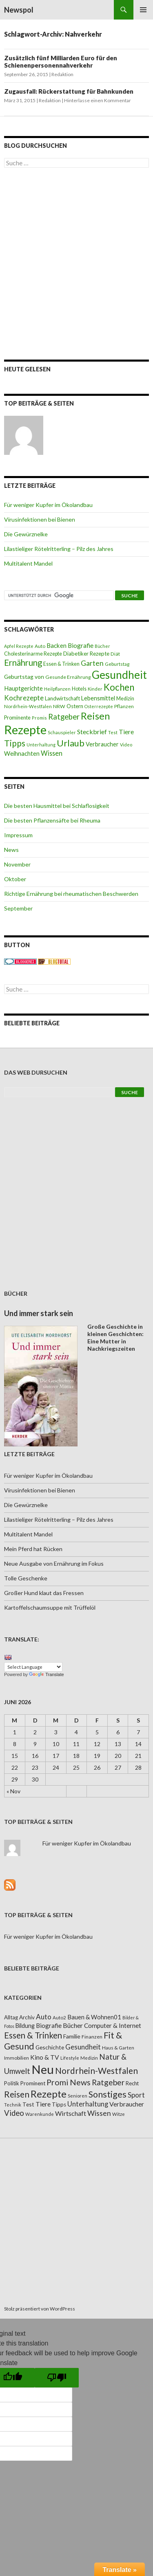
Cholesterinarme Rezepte (33, 654)
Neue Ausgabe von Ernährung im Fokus (54, 1563)
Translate (46, 1674)
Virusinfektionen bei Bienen (39, 519)
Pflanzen (124, 706)
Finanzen (92, 2037)
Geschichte (49, 2047)
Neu (42, 2069)
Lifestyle (69, 2057)
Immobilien (16, 2058)
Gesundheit (119, 674)
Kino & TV (44, 2057)
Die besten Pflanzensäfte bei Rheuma (52, 820)
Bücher (102, 646)
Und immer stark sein (38, 1313)
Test (113, 732)
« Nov (13, 1791)
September (18, 908)
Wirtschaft (70, 2113)
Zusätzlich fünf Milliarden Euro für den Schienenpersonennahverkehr (60, 61)
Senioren (77, 2095)
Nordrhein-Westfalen (28, 706)
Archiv (27, 2017)
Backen (57, 645)
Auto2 (59, 2017)
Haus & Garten (118, 2047)
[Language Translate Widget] (33, 1667)
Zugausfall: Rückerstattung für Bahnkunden (68, 91)
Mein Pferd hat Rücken (33, 1548)
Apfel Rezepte (18, 646)
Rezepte (25, 729)
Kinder (95, 688)
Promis (39, 717)
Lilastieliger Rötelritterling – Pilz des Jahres (58, 548)
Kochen (119, 687)
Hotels (79, 689)
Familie (71, 2036)
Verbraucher (102, 744)
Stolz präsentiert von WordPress (39, 2309)
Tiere (126, 731)
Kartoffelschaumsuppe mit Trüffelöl (49, 1607)
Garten (92, 663)
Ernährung (23, 662)
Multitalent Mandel (28, 563)
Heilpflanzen (57, 688)
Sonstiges (107, 2094)
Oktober (15, 878)
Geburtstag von (24, 676)
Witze (118, 2114)
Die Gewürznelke (26, 534)
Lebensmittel (98, 698)
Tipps (14, 743)
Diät (115, 654)
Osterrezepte (98, 706)
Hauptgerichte (23, 688)
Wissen (51, 753)
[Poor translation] (57, 2377)
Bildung (25, 2025)
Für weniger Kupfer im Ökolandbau (48, 504)
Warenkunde (39, 2114)
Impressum (18, 835)
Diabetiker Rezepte (86, 653)
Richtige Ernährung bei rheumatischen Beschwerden (71, 893)
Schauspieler (62, 732)
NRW (59, 706)
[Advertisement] (76, 263)
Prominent (32, 2083)
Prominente (17, 718)
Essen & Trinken (61, 664)
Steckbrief (92, 731)
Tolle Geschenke (25, 1578)
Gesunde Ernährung (68, 677)
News (11, 849)
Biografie (80, 645)
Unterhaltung (41, 744)
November (17, 864)
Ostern (75, 706)
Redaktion (62, 74)
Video (126, 744)
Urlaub (70, 742)
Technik (12, 2104)
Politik (11, 2083)
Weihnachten (22, 753)
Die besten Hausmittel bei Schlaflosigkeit (56, 805)
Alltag (11, 2017)
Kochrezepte (24, 697)
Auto (40, 646)
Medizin (125, 699)
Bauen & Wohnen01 (94, 2017)
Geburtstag (117, 664)
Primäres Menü (143, 10)
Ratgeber (64, 716)
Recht (132, 2083)
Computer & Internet (112, 2025)
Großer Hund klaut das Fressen (44, 1592)
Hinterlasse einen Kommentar (97, 100)
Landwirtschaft (62, 698)
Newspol (18, 9)
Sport (136, 2095)
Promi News (69, 2082)
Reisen (95, 716)
